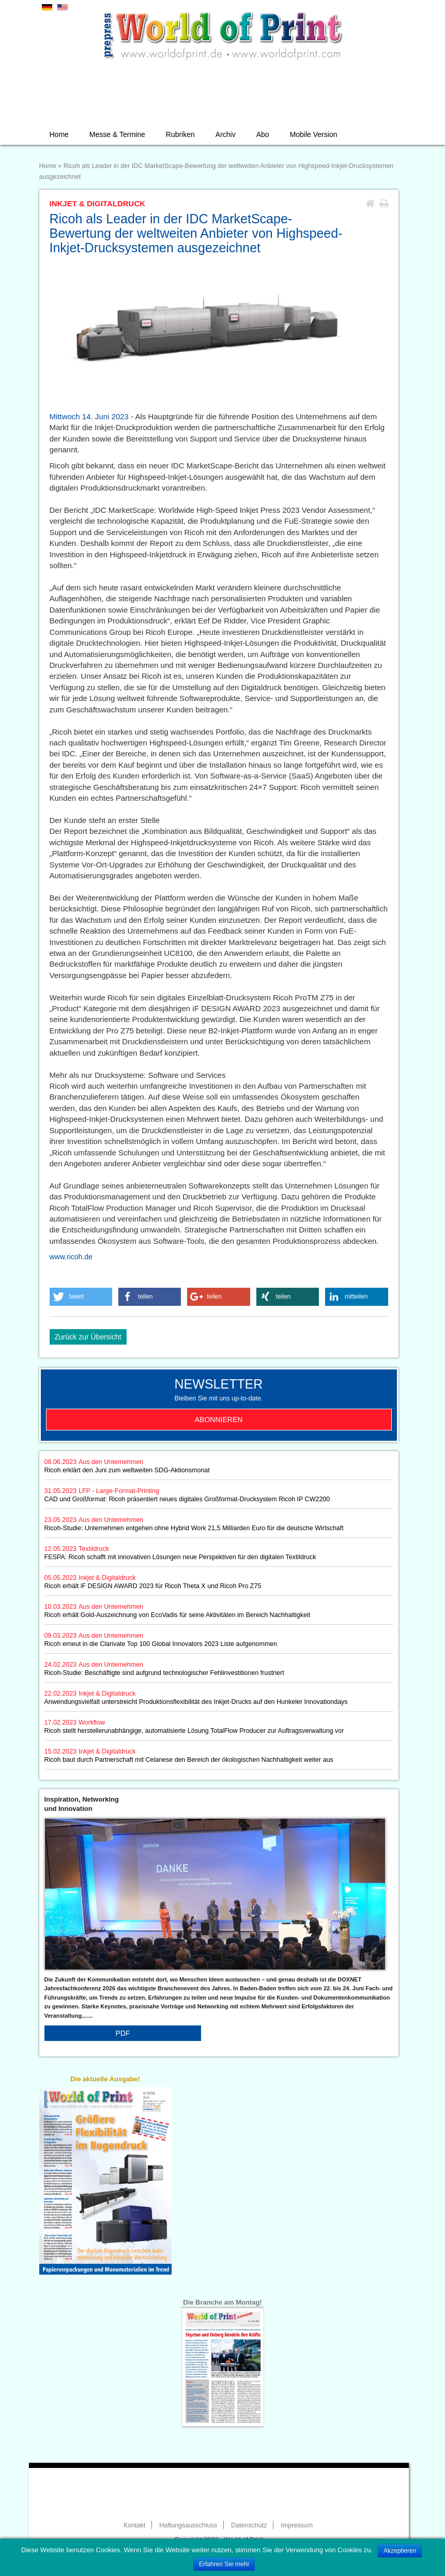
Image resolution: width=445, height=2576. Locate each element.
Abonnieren (219, 1419)
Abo (262, 134)
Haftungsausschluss (188, 2525)
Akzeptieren (399, 2550)
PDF (122, 2033)
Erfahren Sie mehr (224, 2564)
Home (59, 134)
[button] (81, 1297)
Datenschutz (249, 2525)
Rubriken (180, 134)
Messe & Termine (117, 134)
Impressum (297, 2525)
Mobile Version (313, 134)
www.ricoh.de (71, 1257)
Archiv (226, 134)
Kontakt (134, 2525)
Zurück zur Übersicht (88, 1337)
